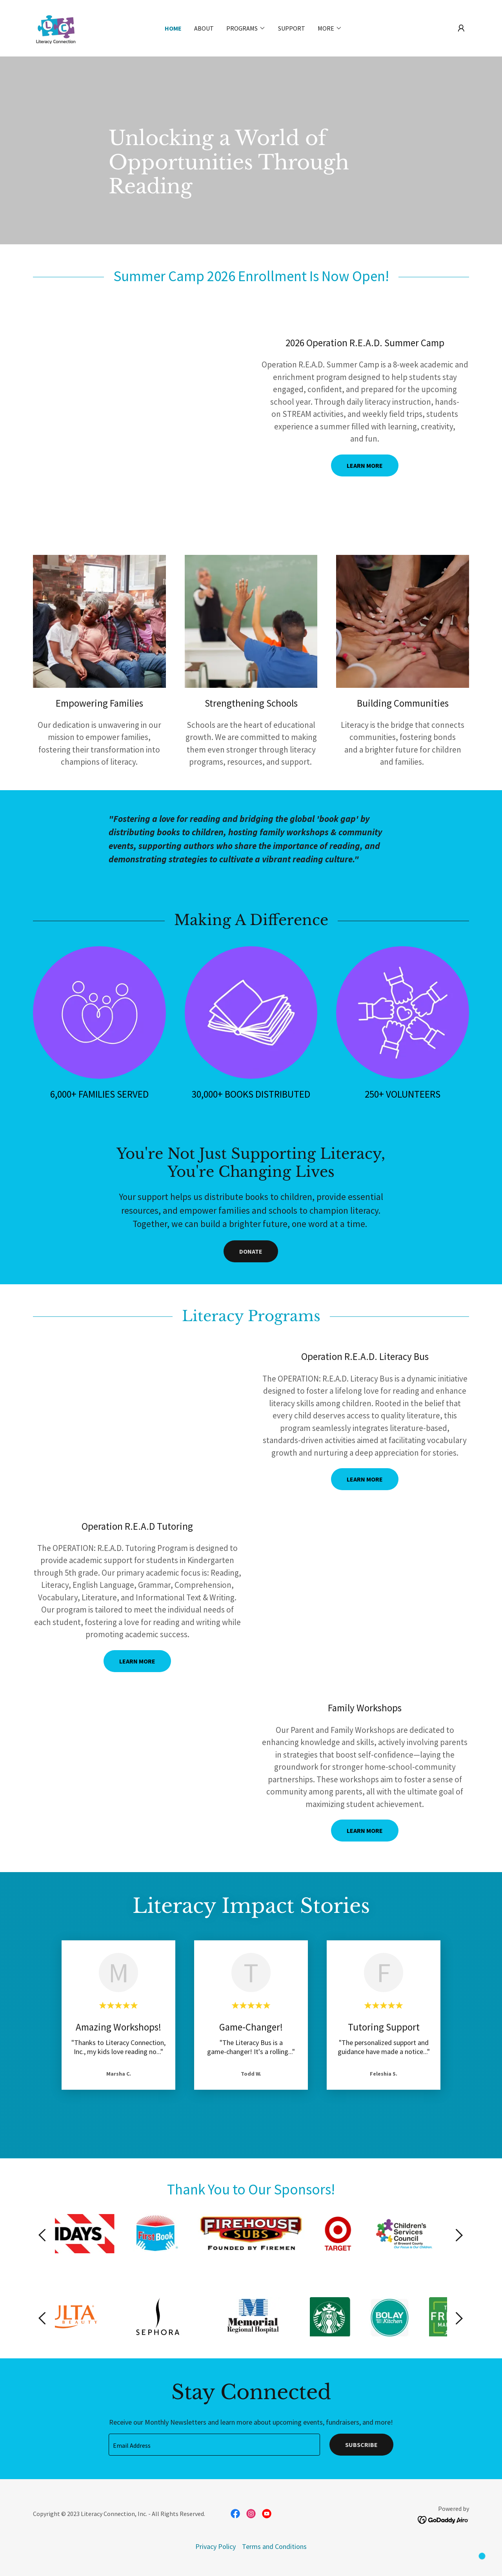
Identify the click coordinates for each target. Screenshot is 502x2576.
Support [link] (291, 28)
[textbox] (214, 2445)
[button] (461, 28)
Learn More (365, 1830)
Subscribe (361, 2445)
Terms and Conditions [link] (274, 2546)
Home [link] (173, 28)
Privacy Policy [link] (215, 2546)
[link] (55, 27)
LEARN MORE (365, 465)
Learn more (365, 1479)
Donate (250, 1251)
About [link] (204, 28)
